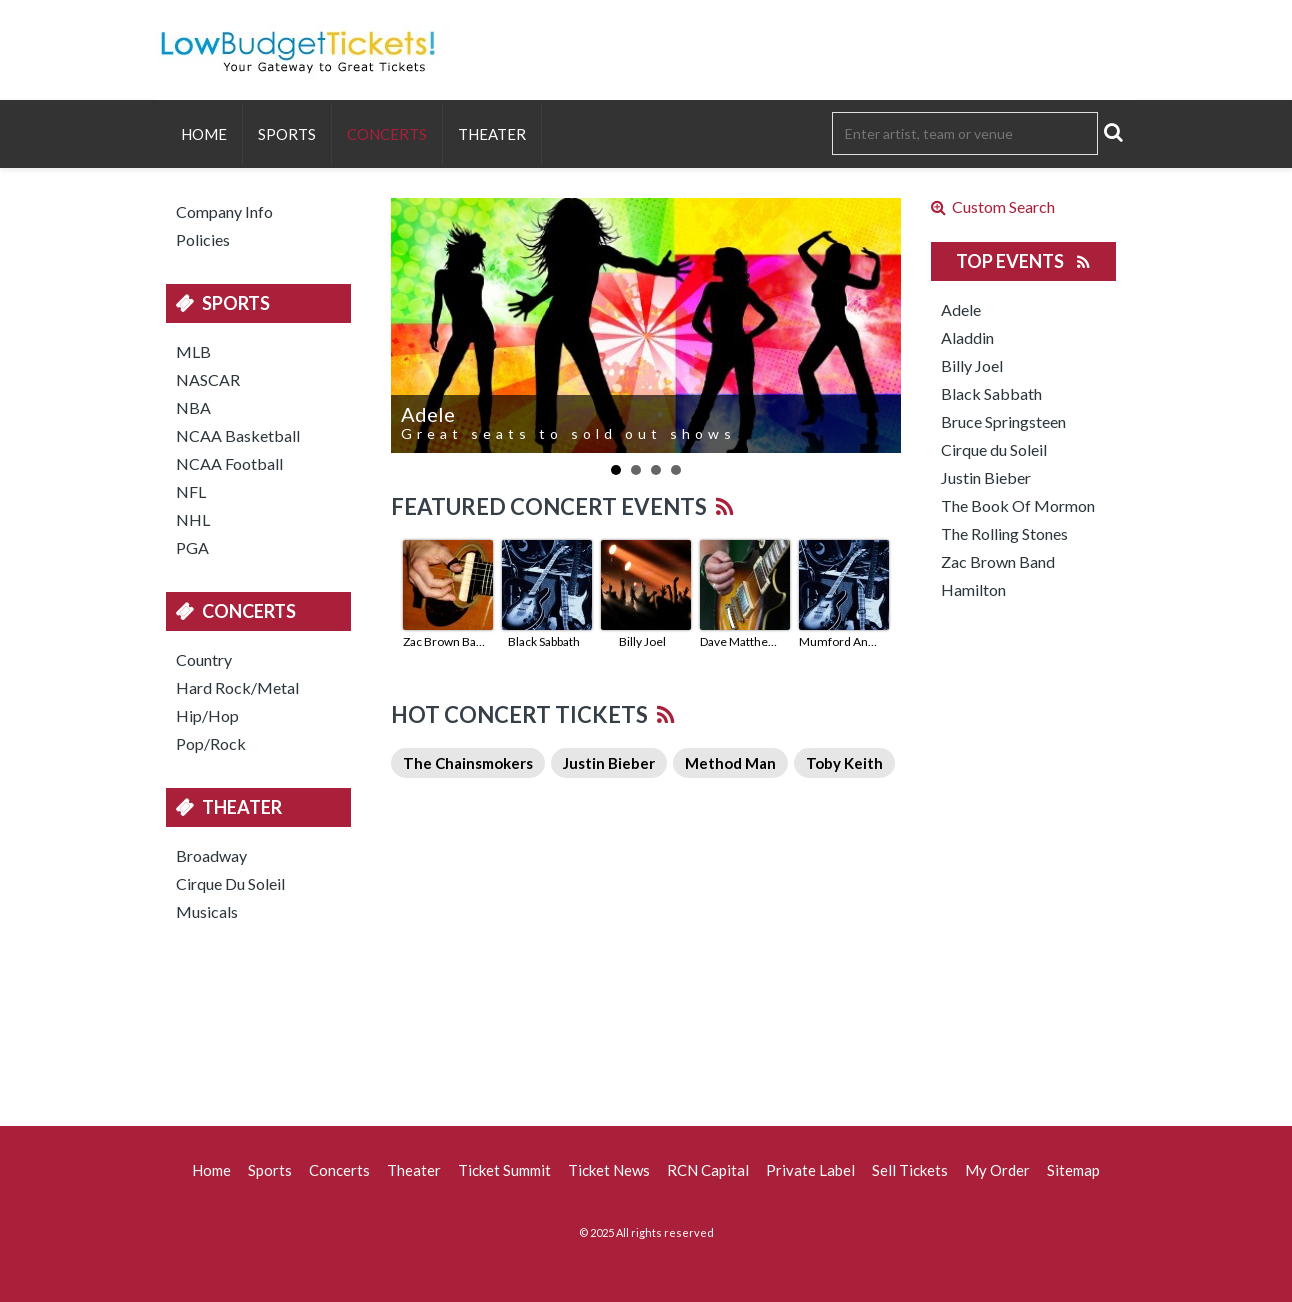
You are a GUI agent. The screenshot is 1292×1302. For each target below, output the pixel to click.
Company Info (224, 211)
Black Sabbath (544, 641)
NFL (191, 491)
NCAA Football (229, 463)
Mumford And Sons (841, 641)
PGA (192, 547)
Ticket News (609, 1170)
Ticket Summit (504, 1170)
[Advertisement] (646, 1021)
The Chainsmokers (468, 763)
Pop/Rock (211, 743)
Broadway (211, 855)
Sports (287, 134)
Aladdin (967, 337)
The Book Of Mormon (1018, 505)
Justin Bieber (609, 763)
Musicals (207, 911)
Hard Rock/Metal (237, 687)
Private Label (810, 1170)
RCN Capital (708, 1170)
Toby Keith (844, 763)
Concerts (387, 134)
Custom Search (993, 207)
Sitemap (1073, 1170)
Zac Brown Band (445, 641)
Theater (492, 134)
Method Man (730, 763)
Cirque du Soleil (994, 449)
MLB (193, 351)
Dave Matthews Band (742, 641)
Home (204, 134)
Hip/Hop (207, 715)
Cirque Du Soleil (230, 883)
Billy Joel (642, 641)
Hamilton (973, 589)
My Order (997, 1170)
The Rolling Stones (1004, 533)
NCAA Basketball (238, 435)
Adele (961, 309)
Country (204, 659)
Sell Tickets (910, 1170)
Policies (203, 239)
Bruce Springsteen (1003, 421)
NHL (193, 519)
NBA (193, 407)
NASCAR (208, 379)
